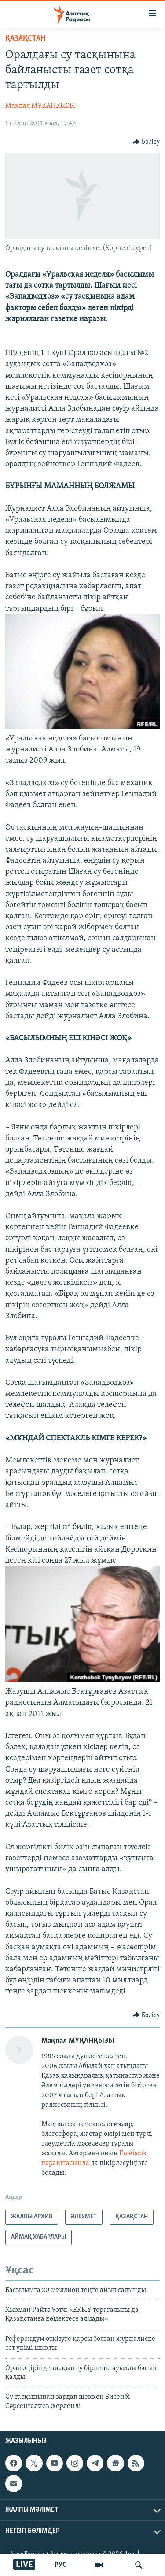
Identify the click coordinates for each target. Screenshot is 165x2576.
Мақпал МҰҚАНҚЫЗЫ (40, 105)
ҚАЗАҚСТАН (25, 38)
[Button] (146, 142)
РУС (60, 2565)
